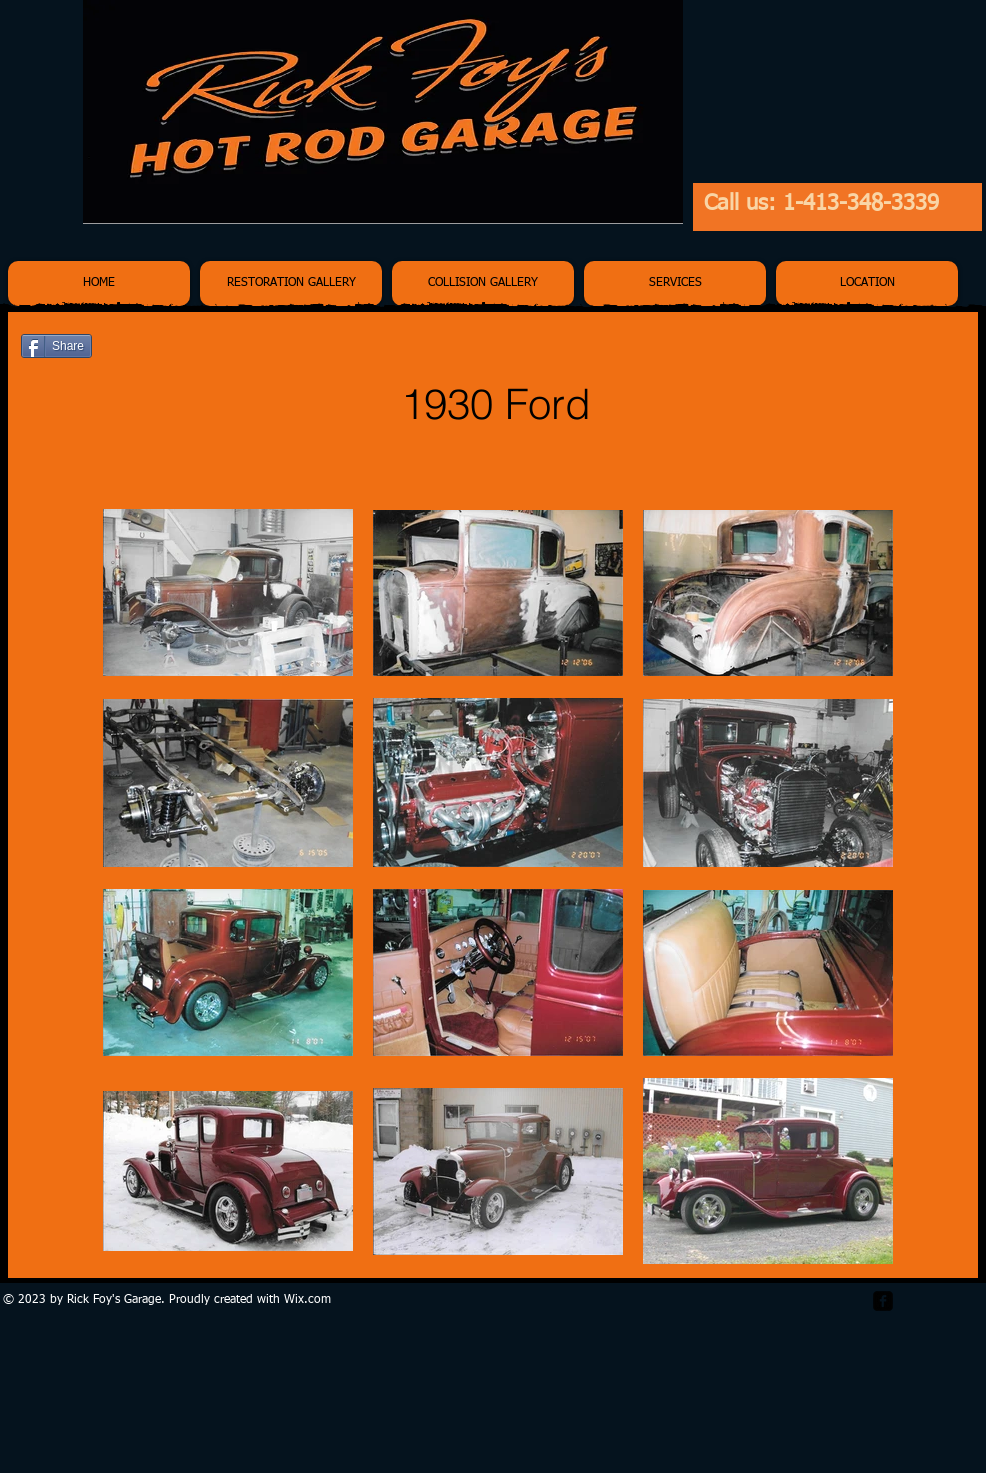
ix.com (313, 1300)
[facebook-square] (883, 1301)
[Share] (56, 346)
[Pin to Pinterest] (934, 348)
